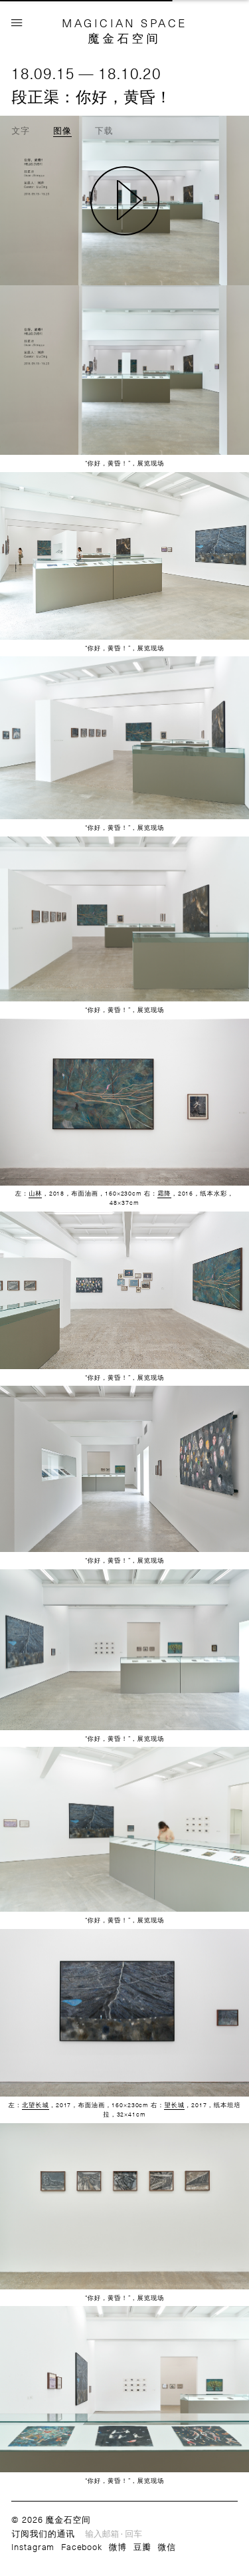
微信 (167, 2546)
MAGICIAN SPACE (124, 22)
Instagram (32, 2546)
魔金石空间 (124, 38)
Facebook (81, 2546)
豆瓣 (142, 2546)
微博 (118, 2546)
